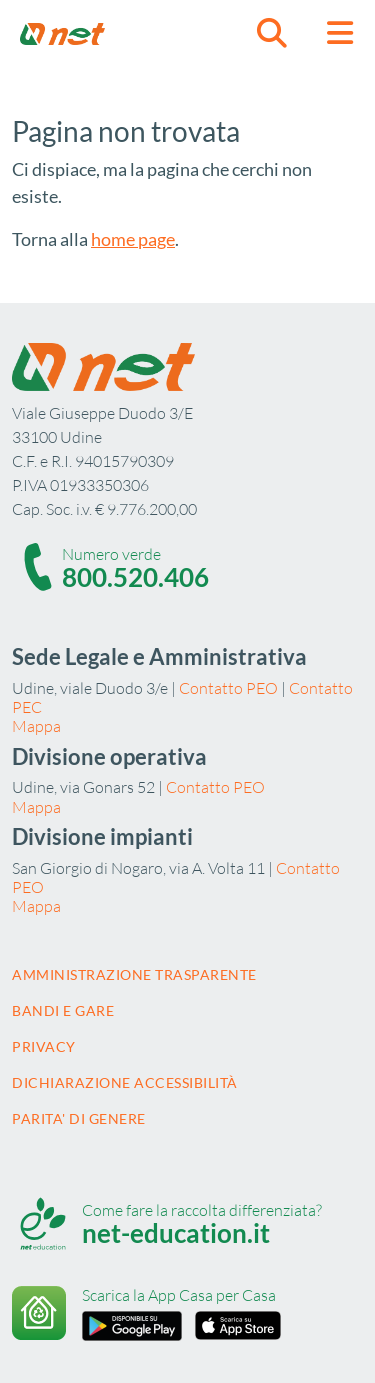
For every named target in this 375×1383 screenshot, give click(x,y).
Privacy (44, 1046)
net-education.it (176, 1233)
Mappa (36, 726)
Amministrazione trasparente (134, 974)
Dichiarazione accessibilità (125, 1082)
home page (133, 239)
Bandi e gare (63, 1010)
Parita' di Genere (79, 1118)
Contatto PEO (228, 688)
